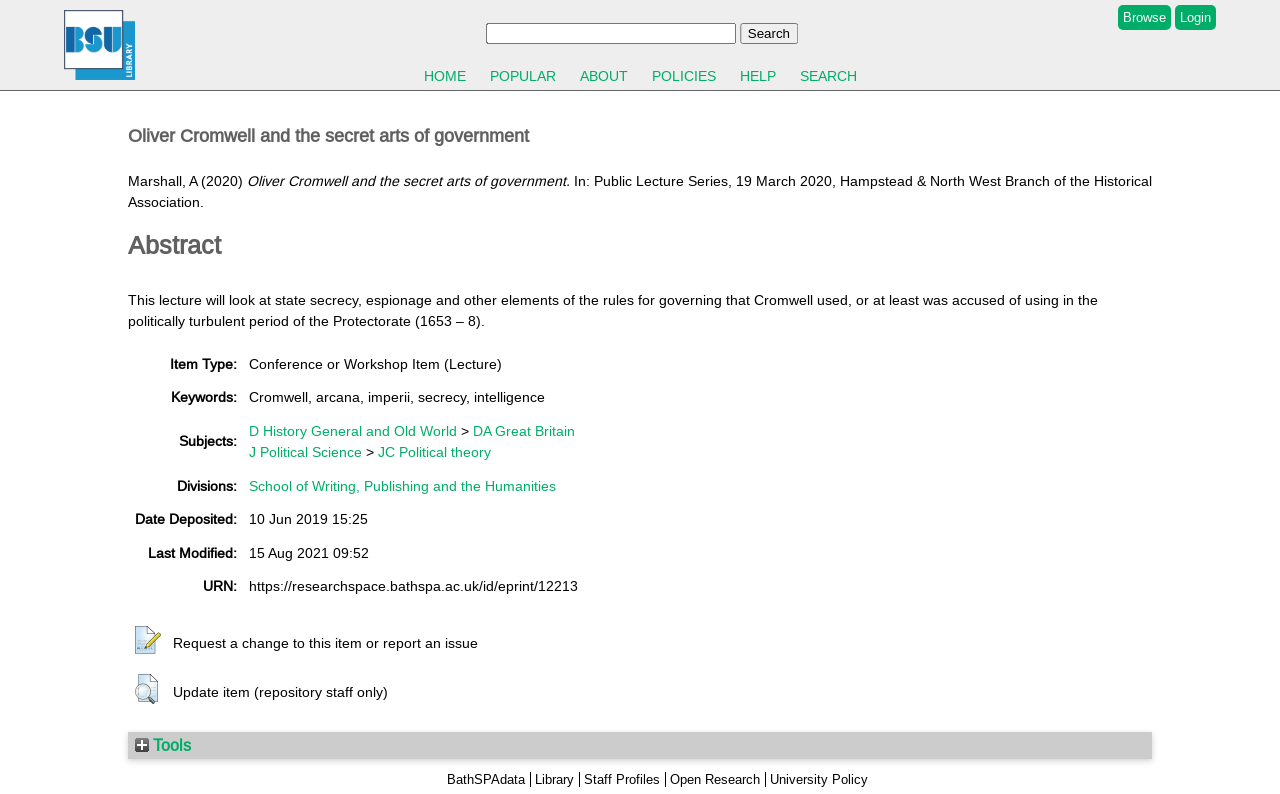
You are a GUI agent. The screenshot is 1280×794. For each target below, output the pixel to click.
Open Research (715, 779)
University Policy (819, 779)
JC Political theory (434, 452)
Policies (684, 76)
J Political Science (305, 452)
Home (445, 76)
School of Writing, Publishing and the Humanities (402, 486)
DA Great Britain (524, 431)
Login (1195, 17)
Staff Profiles (622, 779)
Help (758, 76)
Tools (163, 745)
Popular (523, 76)
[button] (148, 641)
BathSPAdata (486, 779)
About (604, 76)
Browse (1144, 17)
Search (828, 76)
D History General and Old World (353, 431)
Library (554, 779)
